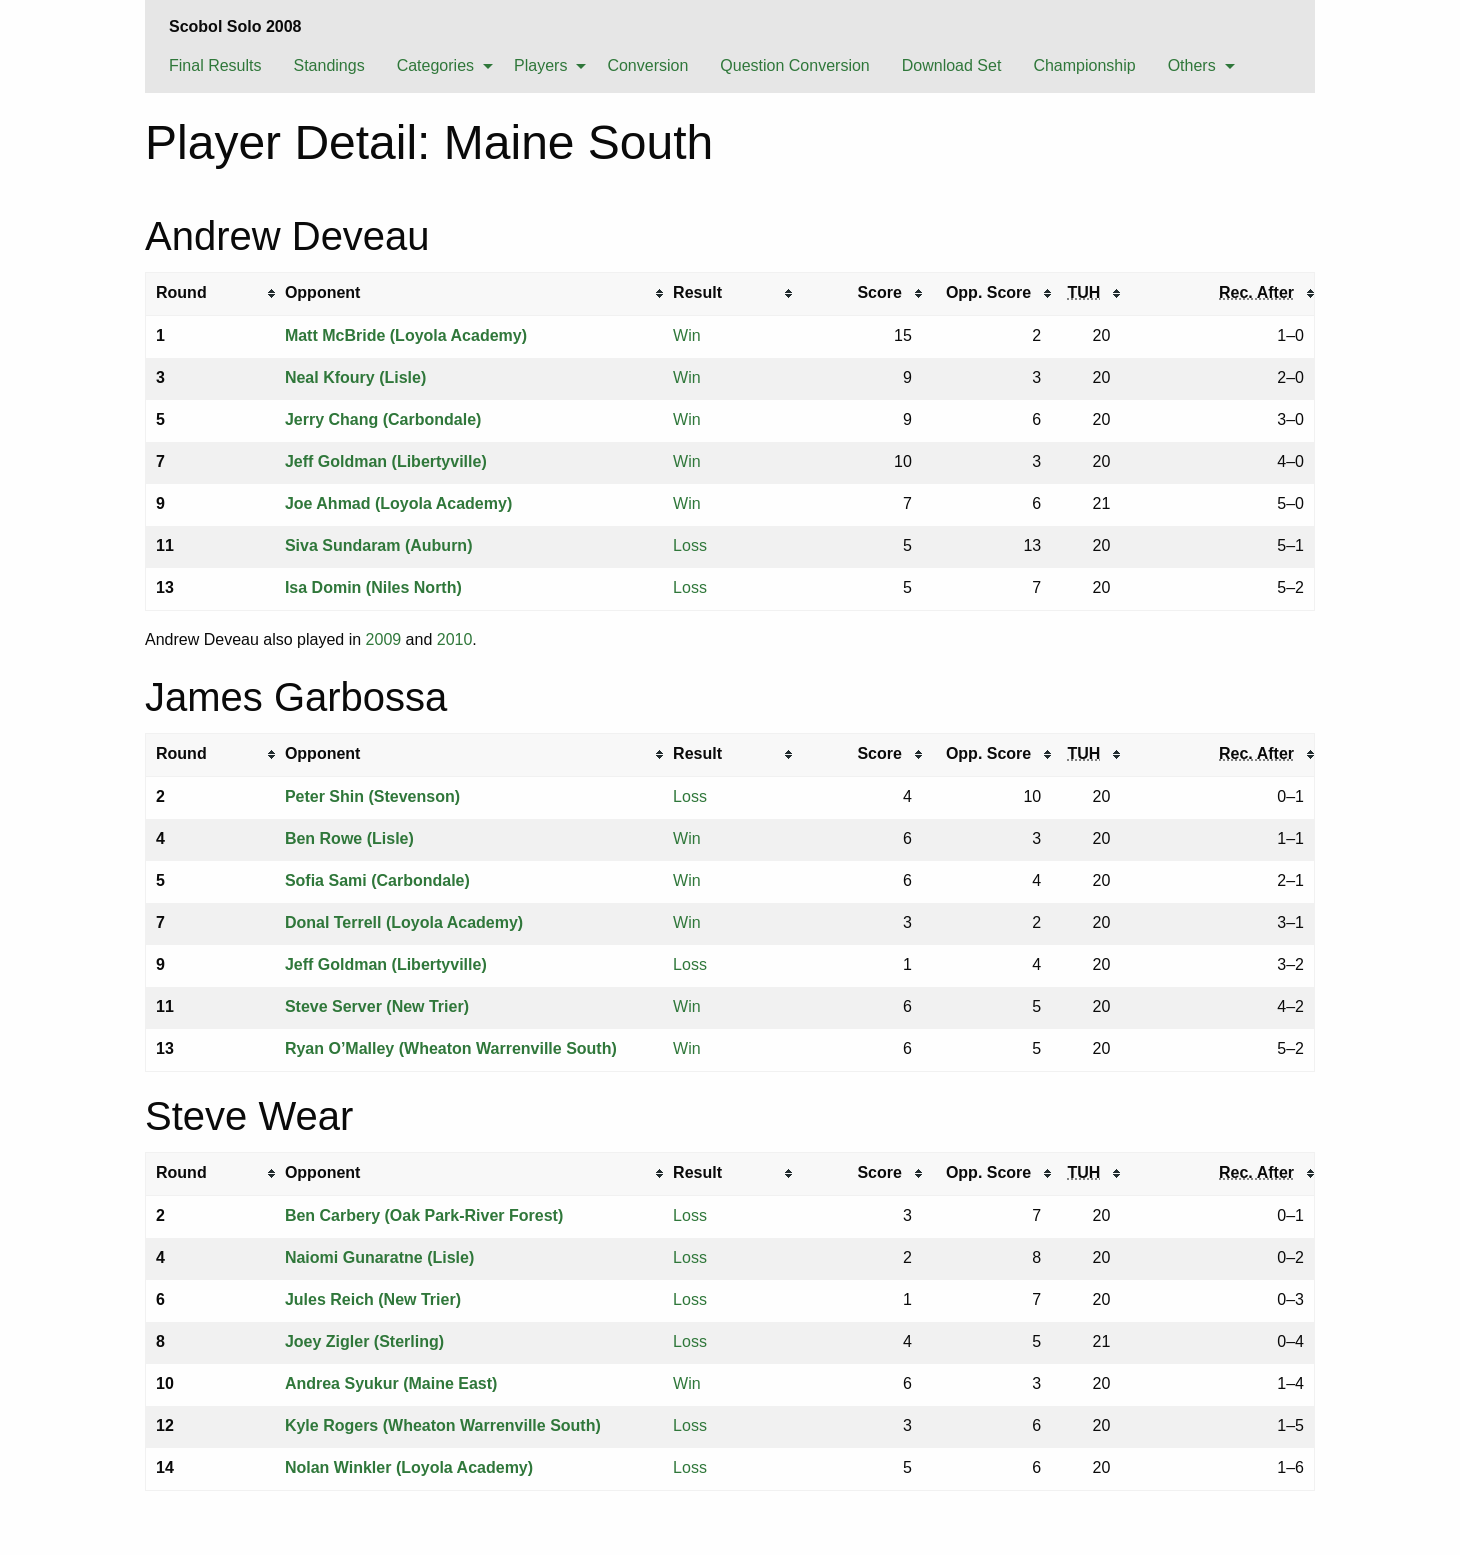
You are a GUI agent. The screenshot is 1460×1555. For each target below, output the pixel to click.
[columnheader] (210, 293)
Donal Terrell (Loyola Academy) (404, 922)
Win (687, 335)
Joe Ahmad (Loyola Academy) (398, 503)
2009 (384, 639)
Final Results (215, 65)
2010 (455, 639)
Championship (1084, 65)
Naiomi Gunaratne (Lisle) (379, 1257)
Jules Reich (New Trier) (373, 1299)
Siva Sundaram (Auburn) (379, 545)
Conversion (647, 65)
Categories (435, 65)
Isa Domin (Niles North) (373, 587)
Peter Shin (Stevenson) (372, 796)
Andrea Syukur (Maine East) (391, 1383)
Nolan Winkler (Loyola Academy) (409, 1467)
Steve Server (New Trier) (377, 1006)
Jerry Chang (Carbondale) (383, 419)
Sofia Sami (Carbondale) (377, 880)
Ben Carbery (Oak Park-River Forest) (424, 1215)
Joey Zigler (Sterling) (364, 1341)
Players (540, 65)
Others (1192, 65)
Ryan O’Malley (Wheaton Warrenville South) (451, 1048)
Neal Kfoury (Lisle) (355, 377)
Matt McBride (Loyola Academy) (406, 335)
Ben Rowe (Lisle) (349, 838)
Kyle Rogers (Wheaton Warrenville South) (443, 1425)
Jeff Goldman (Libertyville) (386, 461)
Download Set (952, 65)
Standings (328, 65)
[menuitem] (215, 65)
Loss (690, 545)
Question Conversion (794, 65)
